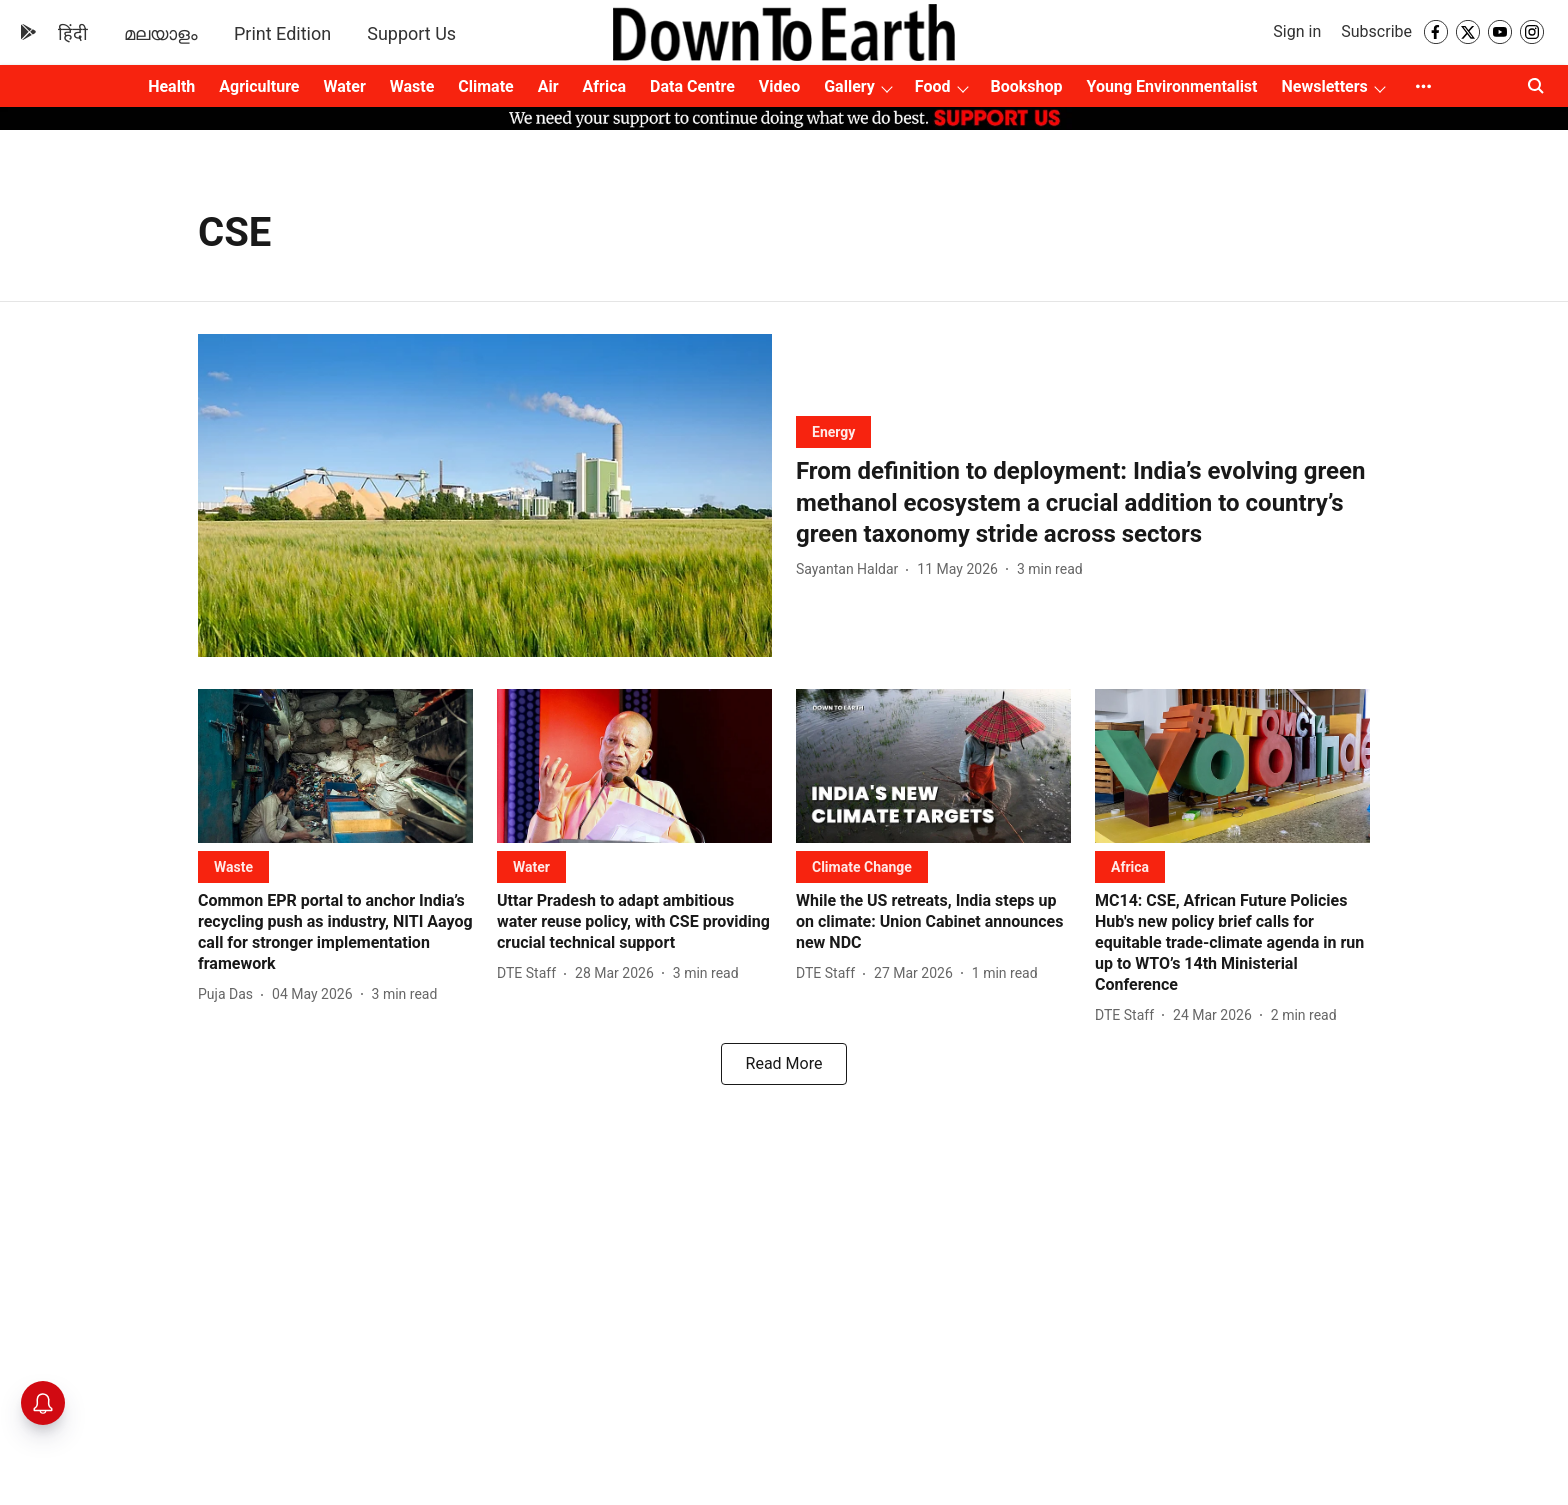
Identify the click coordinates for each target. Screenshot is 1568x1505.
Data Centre (692, 86)
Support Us (411, 33)
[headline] (1083, 503)
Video (779, 86)
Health (171, 86)
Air (548, 86)
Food (933, 86)
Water (345, 86)
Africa (604, 86)
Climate (485, 86)
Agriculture (259, 86)
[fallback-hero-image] (485, 495)
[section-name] (833, 431)
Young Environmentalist (1172, 86)
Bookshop (1027, 86)
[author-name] (851, 569)
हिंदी (73, 33)
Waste (412, 86)
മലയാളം (161, 33)
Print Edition (282, 33)
